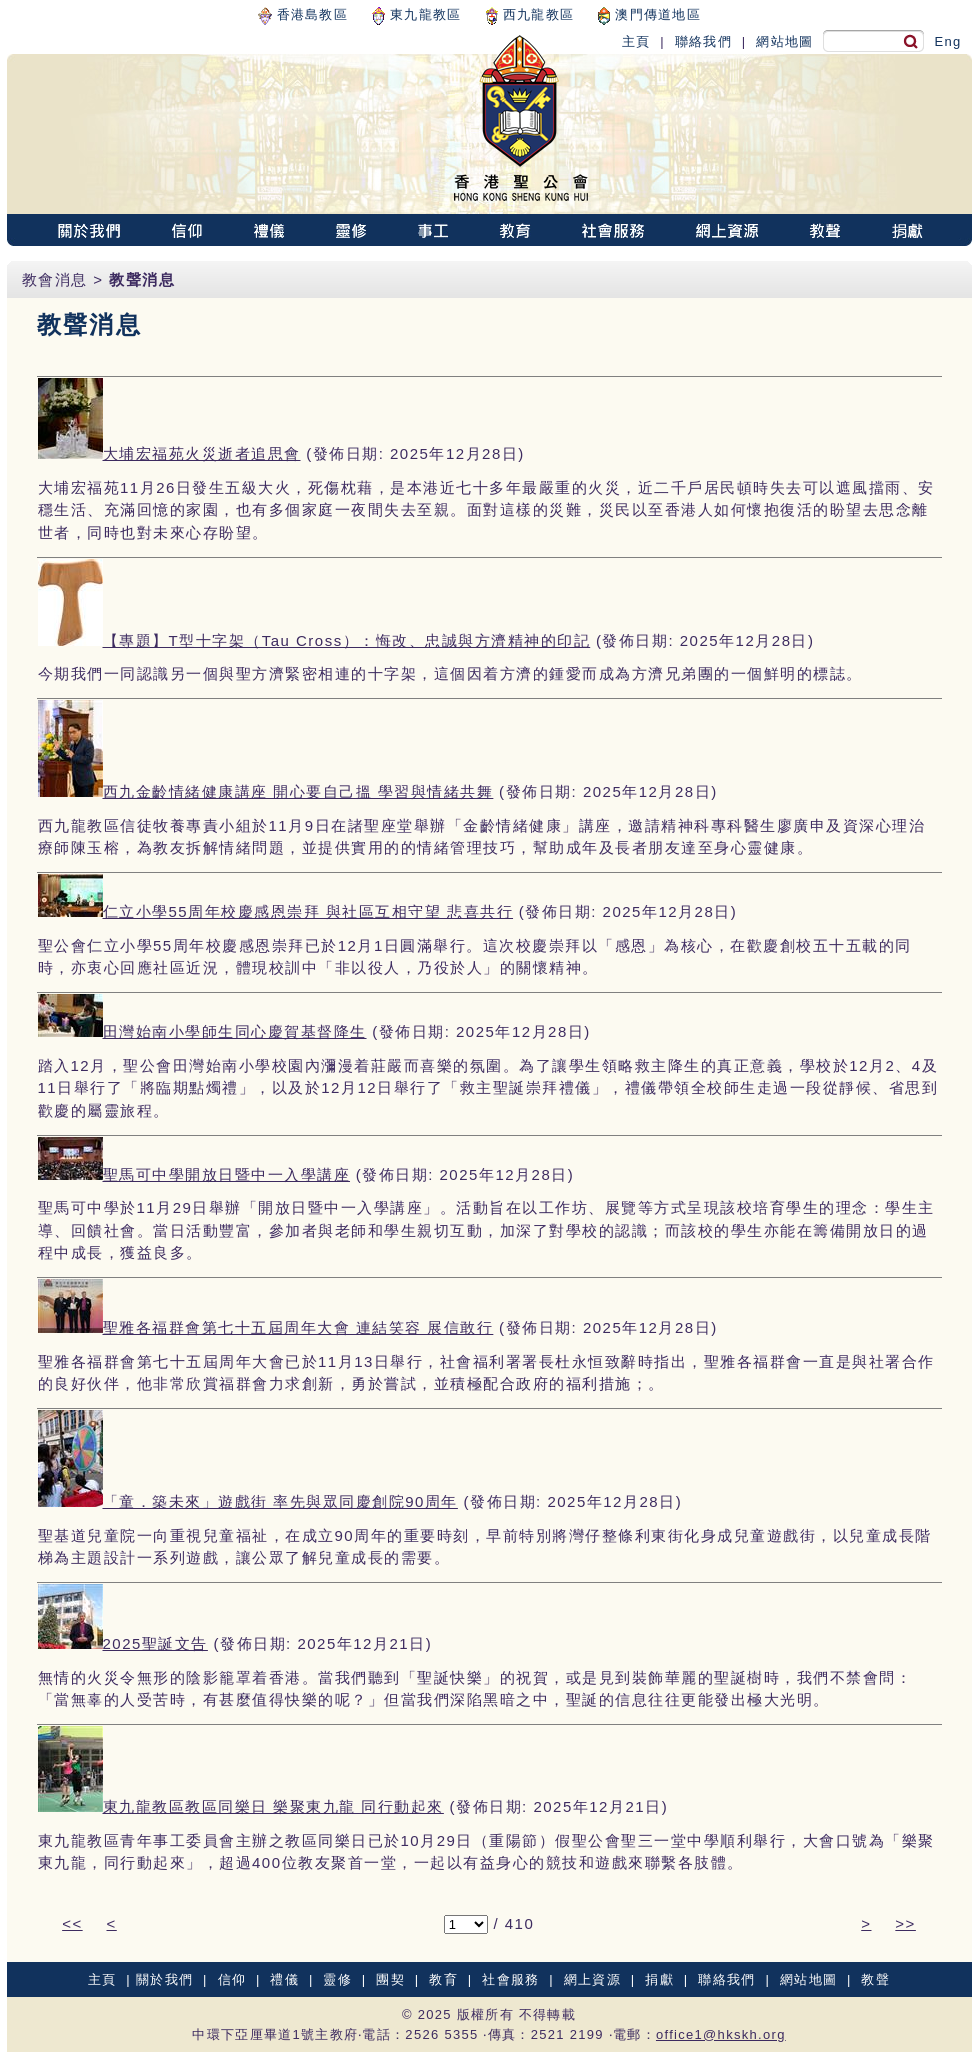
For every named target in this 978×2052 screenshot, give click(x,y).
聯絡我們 (703, 41)
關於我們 (164, 1979)
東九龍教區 (416, 14)
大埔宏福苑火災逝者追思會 (202, 453)
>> (905, 1923)
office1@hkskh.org (721, 2034)
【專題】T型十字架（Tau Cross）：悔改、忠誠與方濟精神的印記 (347, 640)
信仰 (232, 1979)
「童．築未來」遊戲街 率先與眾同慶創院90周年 (280, 1501)
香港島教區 (303, 14)
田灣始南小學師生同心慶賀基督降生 (235, 1031)
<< (72, 1923)
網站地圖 (784, 41)
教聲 (875, 1979)
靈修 (337, 1979)
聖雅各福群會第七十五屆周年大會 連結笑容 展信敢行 (298, 1327)
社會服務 (510, 1979)
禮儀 (284, 1979)
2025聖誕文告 (155, 1643)
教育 (443, 1979)
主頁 (636, 41)
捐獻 (659, 1979)
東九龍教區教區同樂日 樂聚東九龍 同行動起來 (273, 1806)
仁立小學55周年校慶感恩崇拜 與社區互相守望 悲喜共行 (308, 911)
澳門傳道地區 (649, 14)
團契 (390, 1979)
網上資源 (592, 1979)
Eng (947, 41)
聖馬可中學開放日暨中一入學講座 (227, 1174)
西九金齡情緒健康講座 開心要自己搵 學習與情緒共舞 (298, 791)
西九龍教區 (530, 14)
